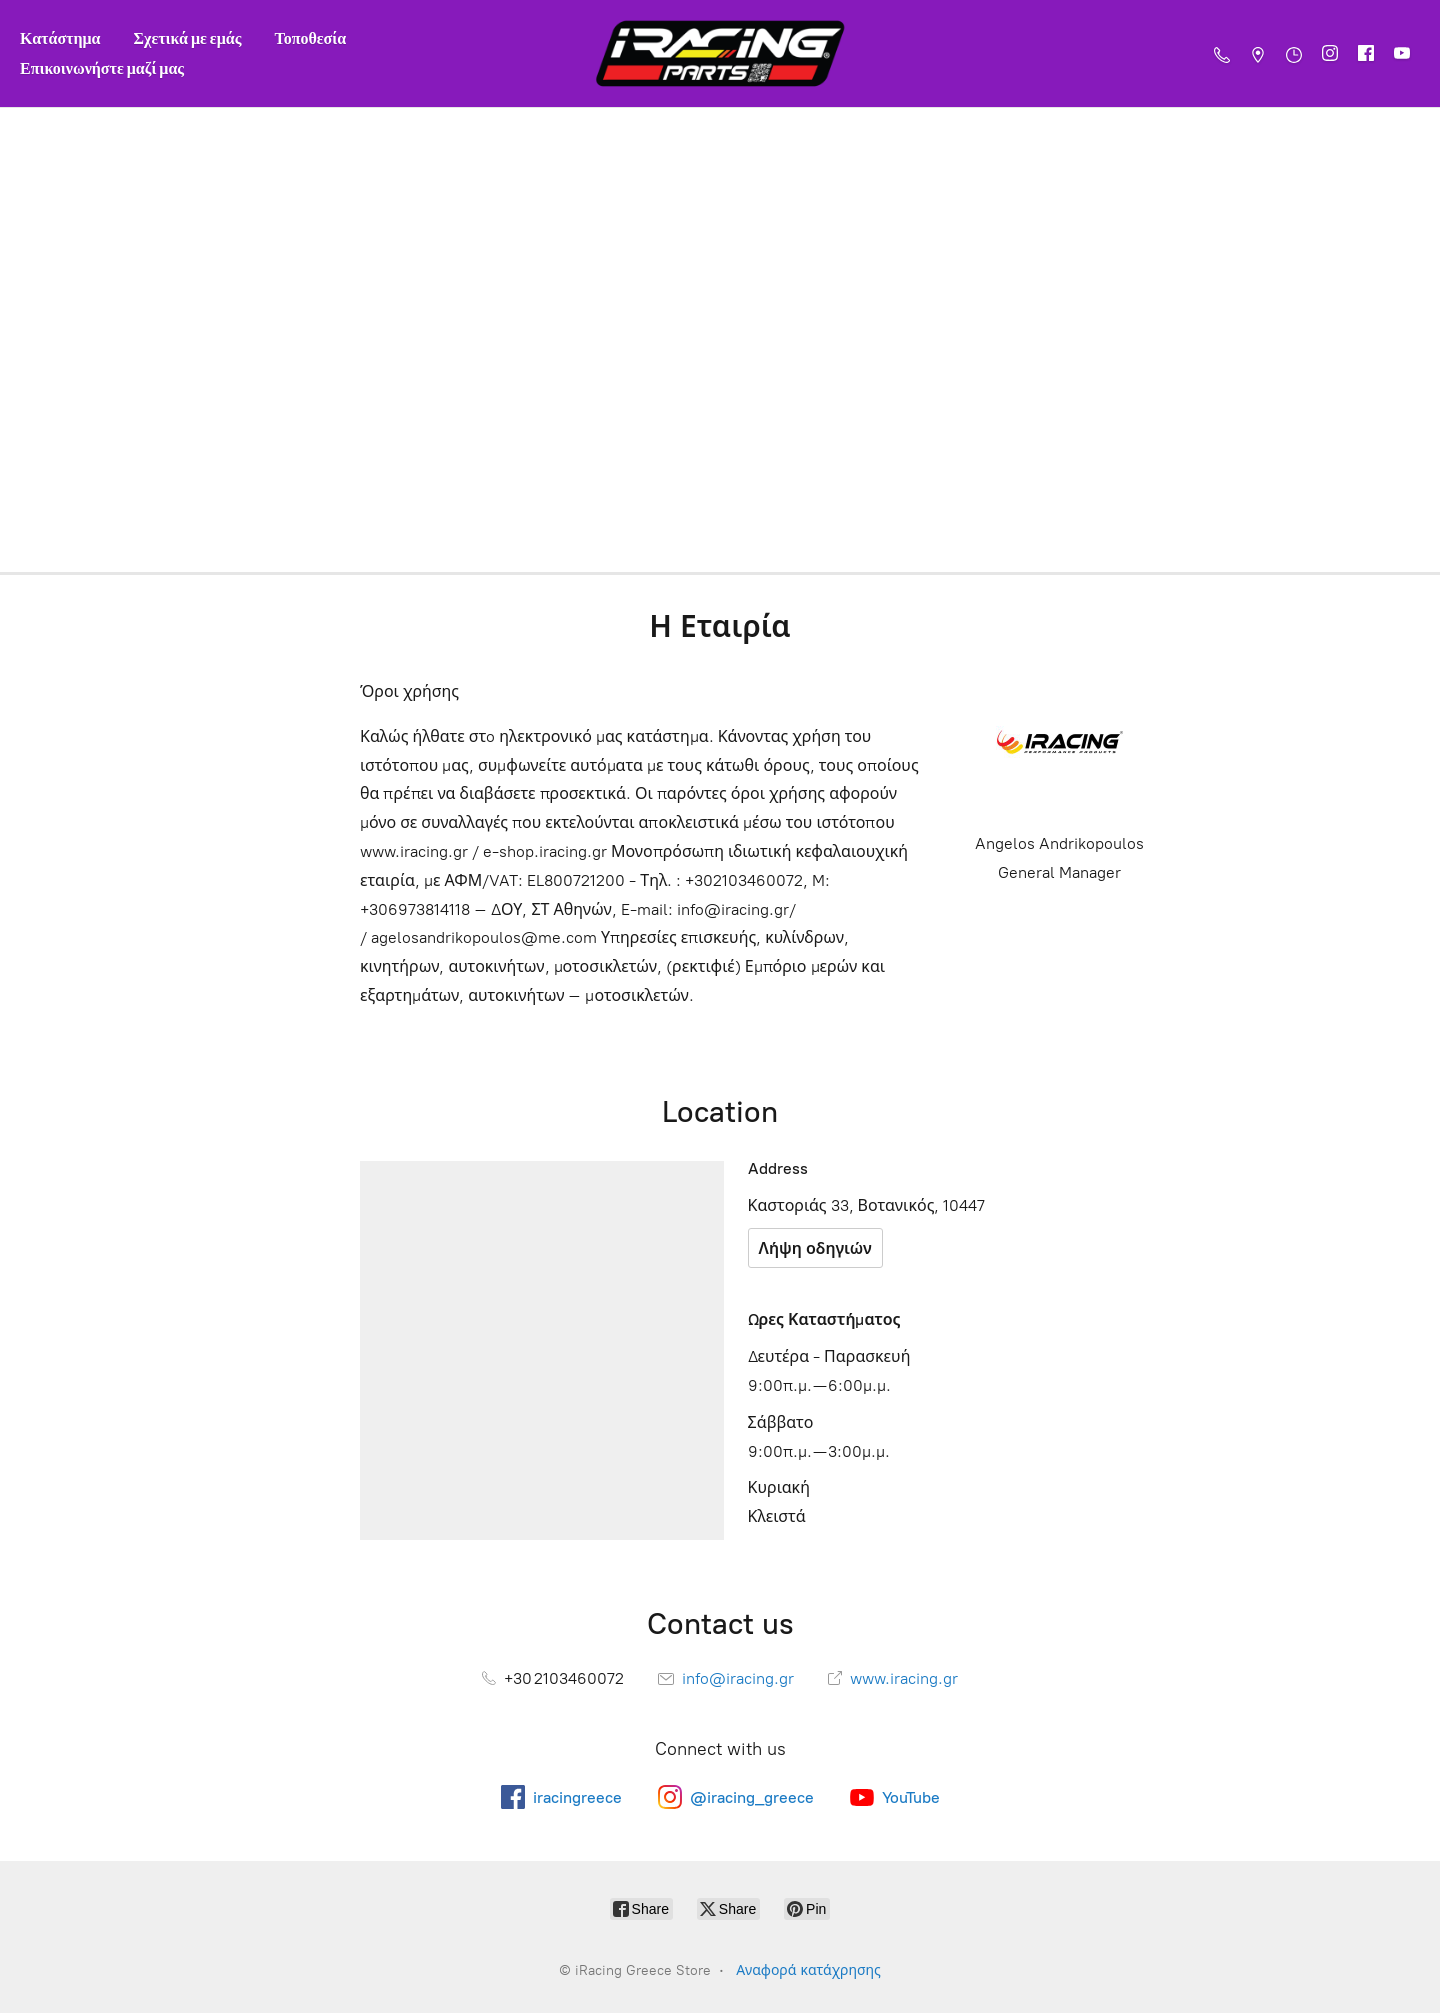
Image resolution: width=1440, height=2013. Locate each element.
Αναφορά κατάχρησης (808, 1970)
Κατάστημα (60, 37)
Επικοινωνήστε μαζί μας (102, 67)
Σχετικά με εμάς (188, 37)
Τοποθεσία (310, 37)
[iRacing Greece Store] (720, 53)
